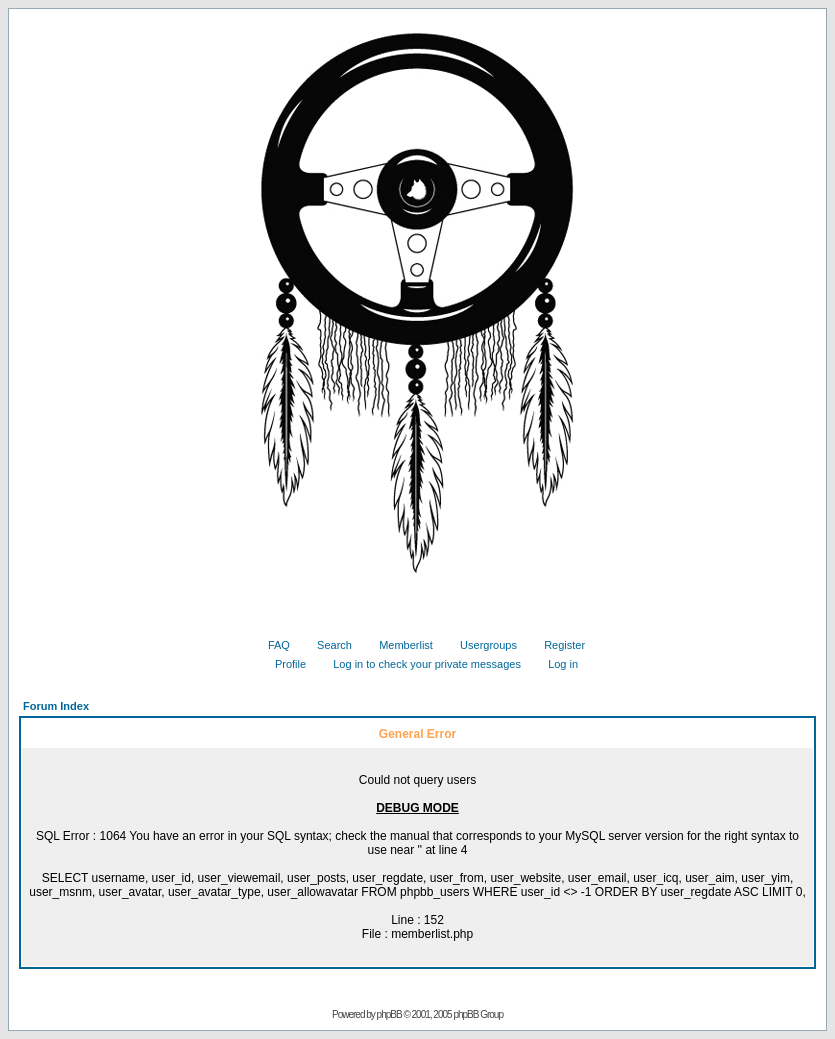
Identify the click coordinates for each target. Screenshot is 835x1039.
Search (327, 645)
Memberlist (398, 645)
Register (557, 645)
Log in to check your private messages (419, 664)
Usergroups (481, 645)
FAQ (271, 645)
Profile (283, 664)
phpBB (389, 1014)
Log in (555, 664)
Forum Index (56, 706)
